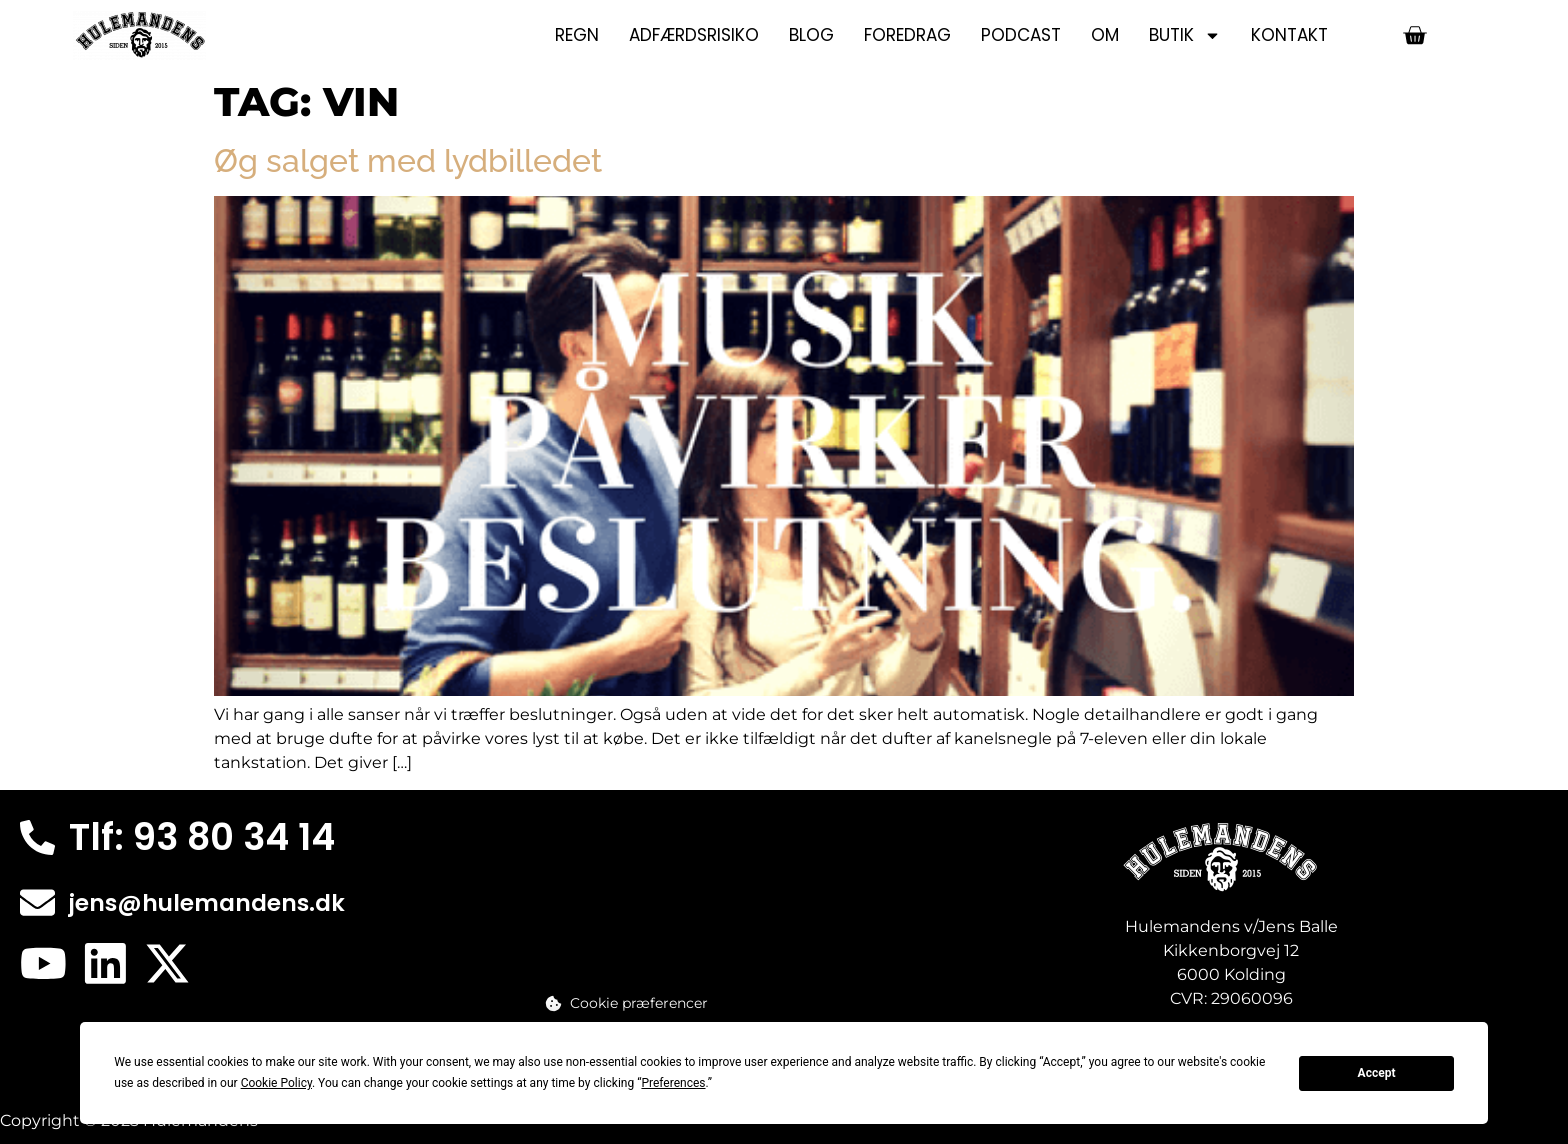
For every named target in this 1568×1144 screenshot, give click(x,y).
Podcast (1021, 35)
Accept (1377, 1073)
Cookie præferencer (639, 1003)
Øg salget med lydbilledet (408, 160)
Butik (1185, 35)
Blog (811, 35)
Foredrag (907, 35)
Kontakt (1289, 35)
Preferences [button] (673, 1083)
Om (1105, 35)
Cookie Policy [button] (276, 1083)
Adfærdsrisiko (694, 35)
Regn (577, 35)
